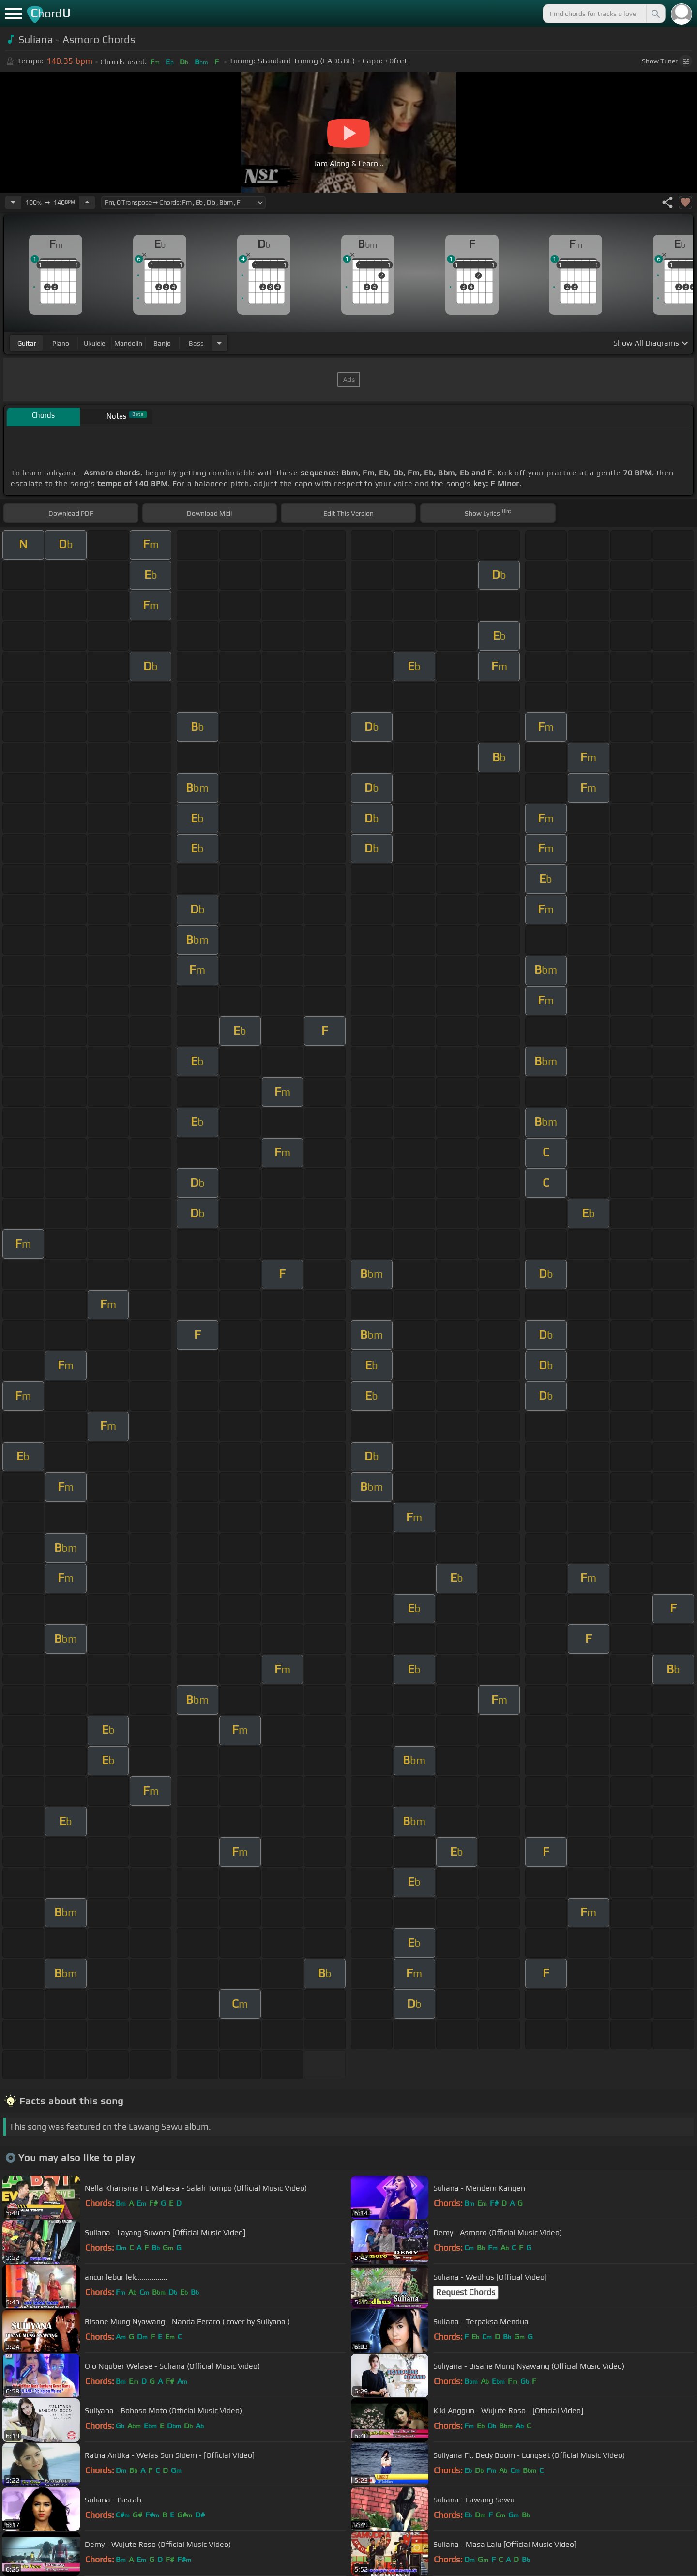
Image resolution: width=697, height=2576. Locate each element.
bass (196, 343)
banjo (162, 343)
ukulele (94, 343)
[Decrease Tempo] (13, 202)
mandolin (128, 343)
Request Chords (465, 2292)
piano (60, 343)
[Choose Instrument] (219, 343)
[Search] (655, 13)
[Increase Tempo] (87, 202)
